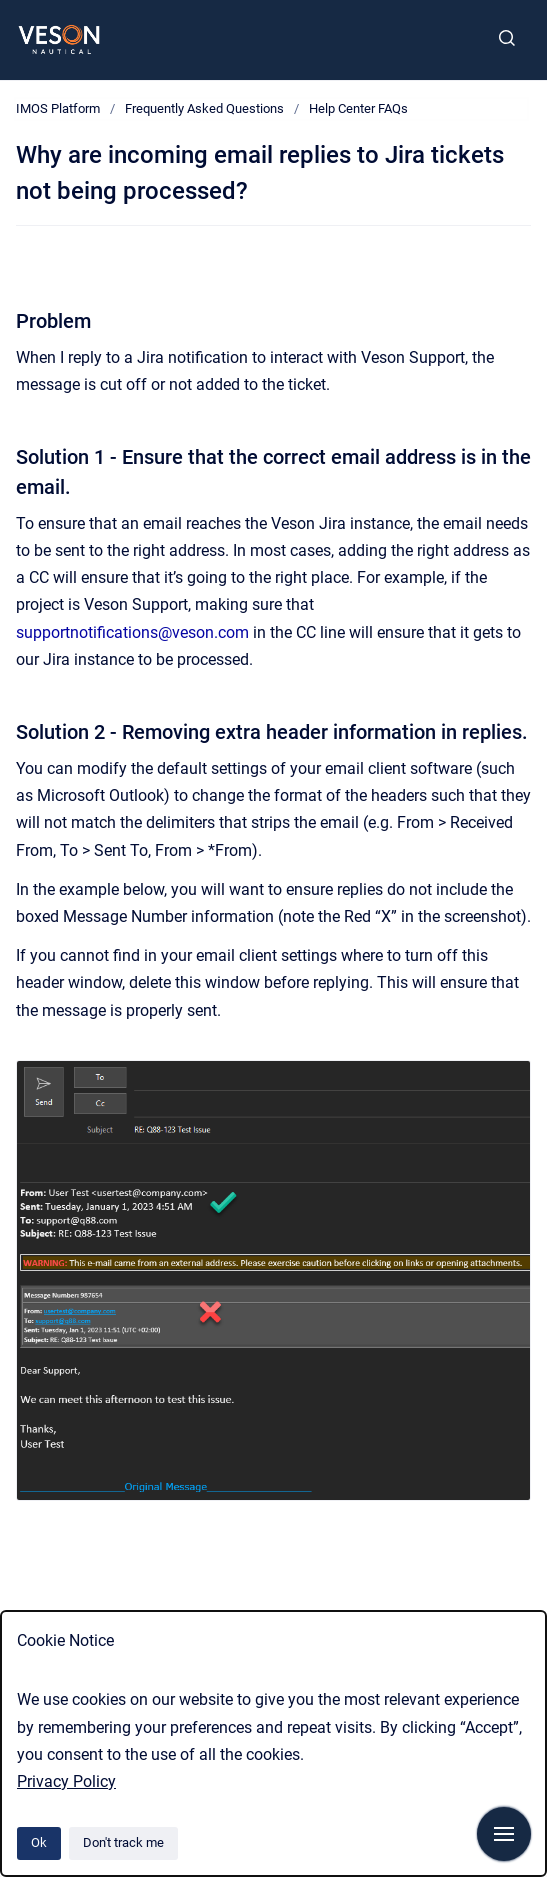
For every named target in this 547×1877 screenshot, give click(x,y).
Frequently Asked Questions (204, 108)
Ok (39, 1842)
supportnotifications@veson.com (132, 632)
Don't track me (123, 1842)
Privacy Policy (66, 1781)
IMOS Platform (58, 108)
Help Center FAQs (358, 108)
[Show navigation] (504, 1834)
